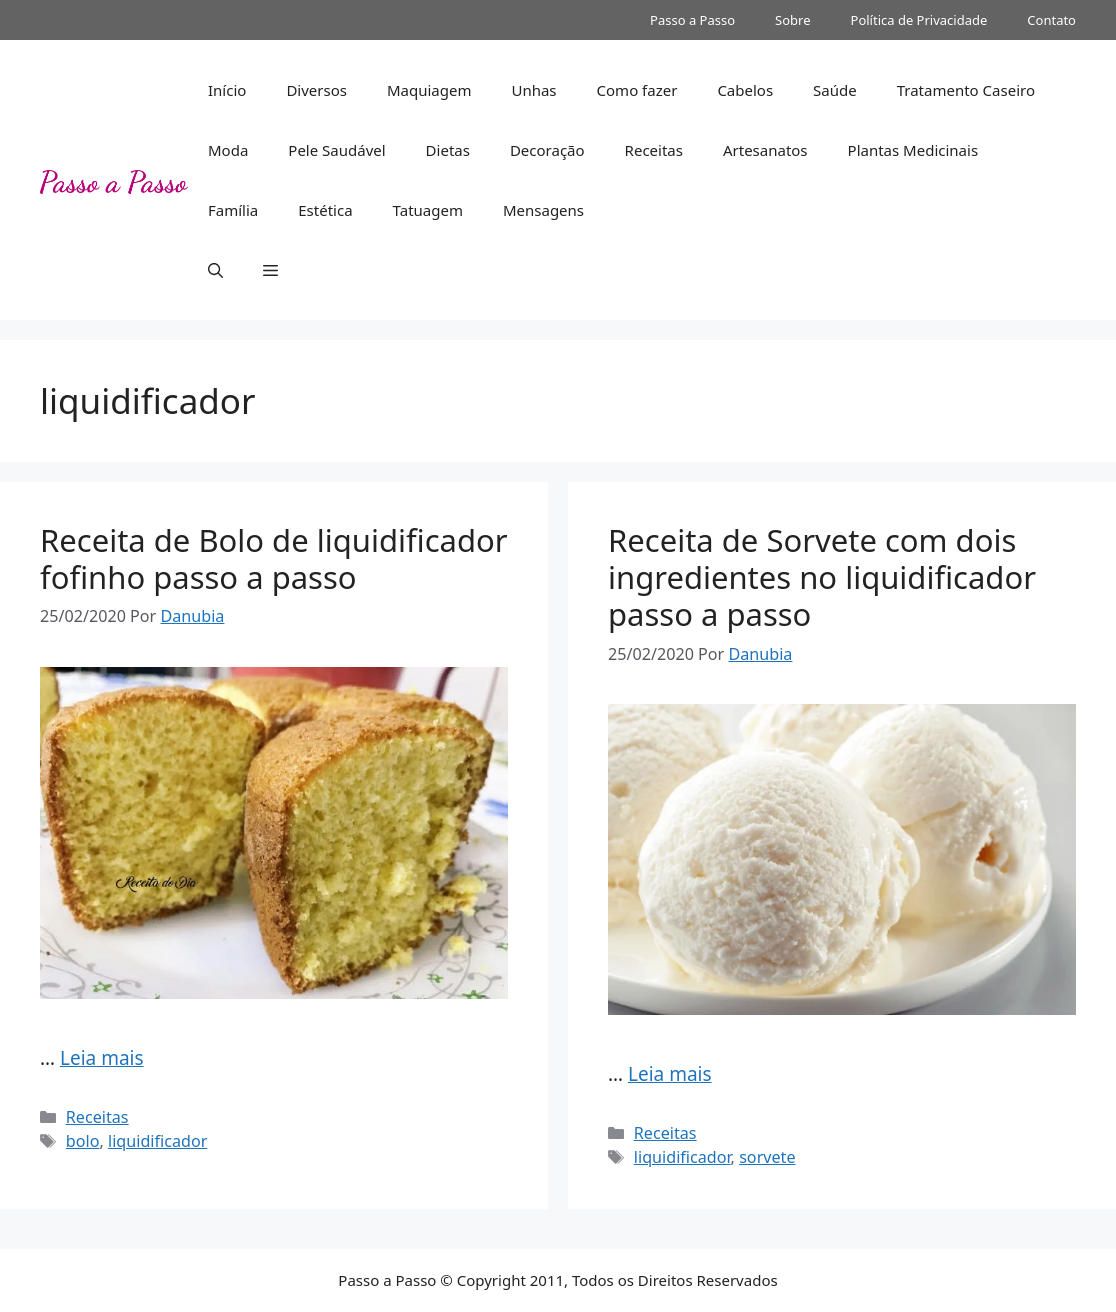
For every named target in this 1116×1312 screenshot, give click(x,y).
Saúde (835, 90)
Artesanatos (765, 150)
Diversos (316, 90)
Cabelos (745, 90)
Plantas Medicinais (913, 150)
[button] (215, 270)
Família (233, 210)
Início (227, 90)
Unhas (533, 90)
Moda (228, 150)
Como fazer (637, 90)
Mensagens (543, 210)
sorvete (767, 1157)
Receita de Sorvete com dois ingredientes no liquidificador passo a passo (822, 577)
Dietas (448, 150)
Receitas (654, 150)
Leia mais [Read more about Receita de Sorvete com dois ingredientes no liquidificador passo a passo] (670, 1074)
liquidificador (157, 1141)
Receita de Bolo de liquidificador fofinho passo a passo (274, 558)
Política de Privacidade (919, 20)
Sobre (792, 20)
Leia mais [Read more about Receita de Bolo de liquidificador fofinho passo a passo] (102, 1058)
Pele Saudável (336, 150)
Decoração (547, 150)
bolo (83, 1141)
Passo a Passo (692, 20)
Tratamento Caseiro (966, 90)
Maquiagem (429, 90)
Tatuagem (428, 210)
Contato (1051, 20)
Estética (325, 210)
